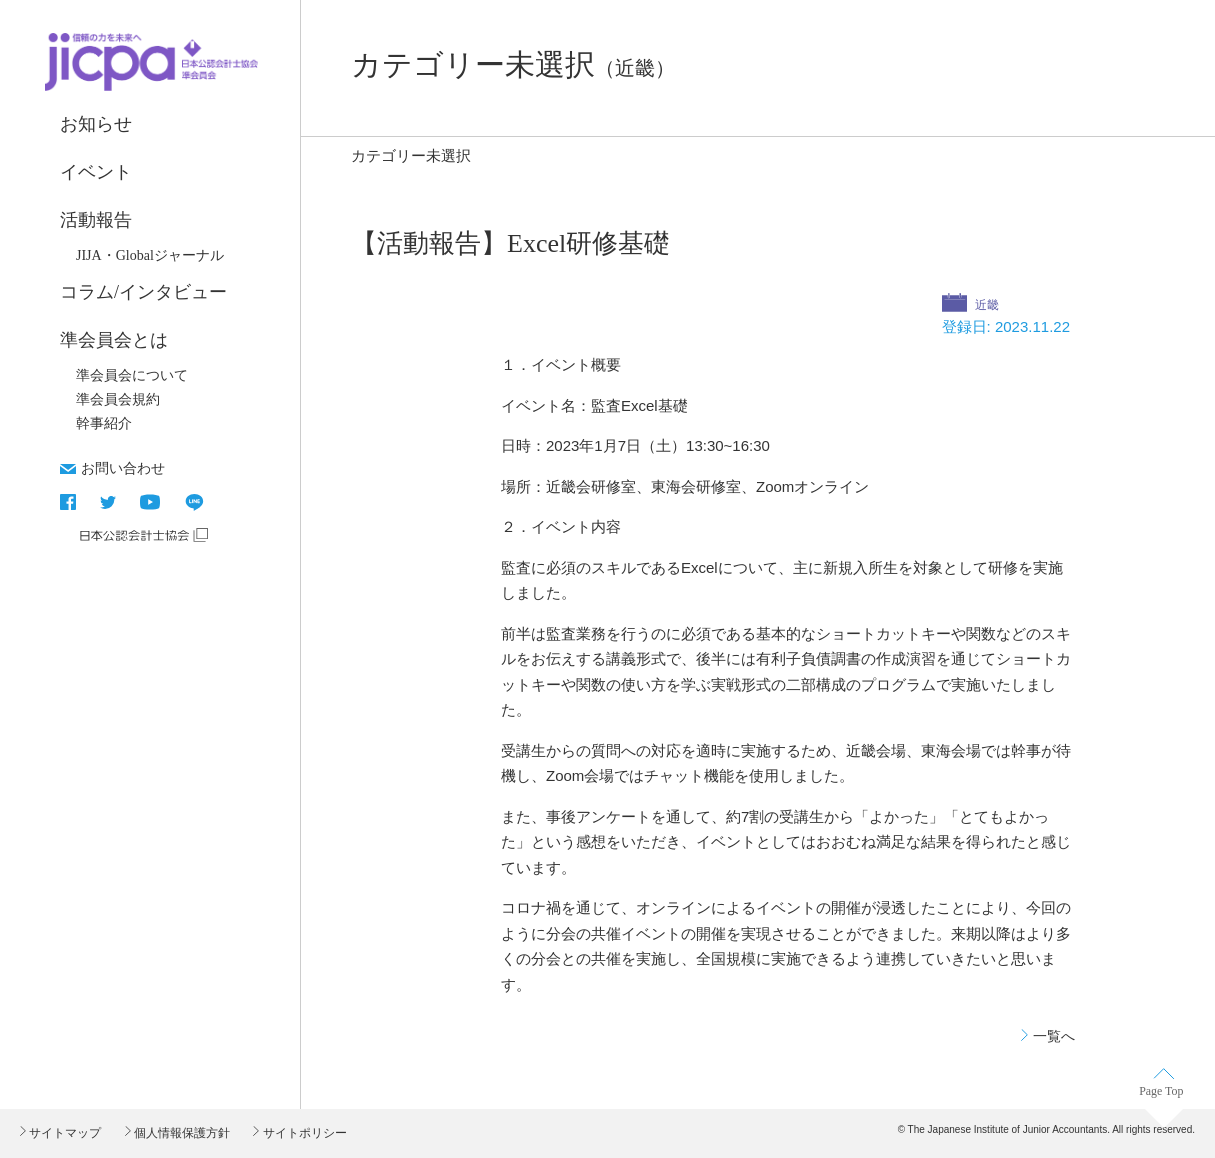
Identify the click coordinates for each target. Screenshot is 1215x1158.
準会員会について (132, 375)
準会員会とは (114, 340)
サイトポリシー (302, 1133)
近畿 (985, 305)
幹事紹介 (104, 423)
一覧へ (1054, 1036)
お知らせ (96, 124)
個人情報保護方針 (180, 1133)
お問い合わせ (123, 468)
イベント (96, 172)
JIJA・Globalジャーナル (150, 255)
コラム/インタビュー (143, 292)
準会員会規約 (118, 399)
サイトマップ (63, 1133)
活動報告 (96, 220)
